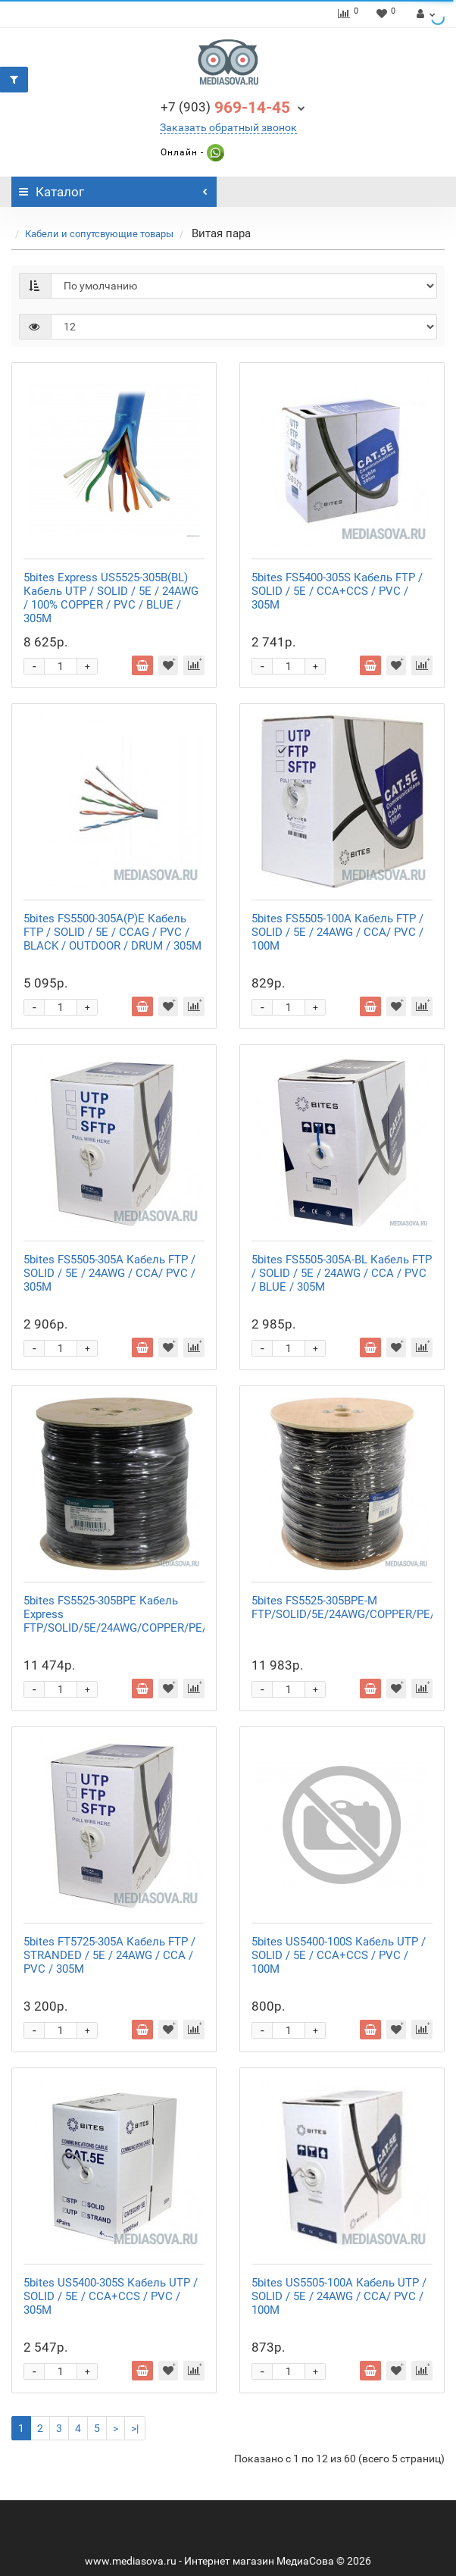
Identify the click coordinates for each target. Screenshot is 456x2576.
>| (135, 2428)
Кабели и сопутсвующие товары (99, 233)
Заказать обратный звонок (228, 127)
